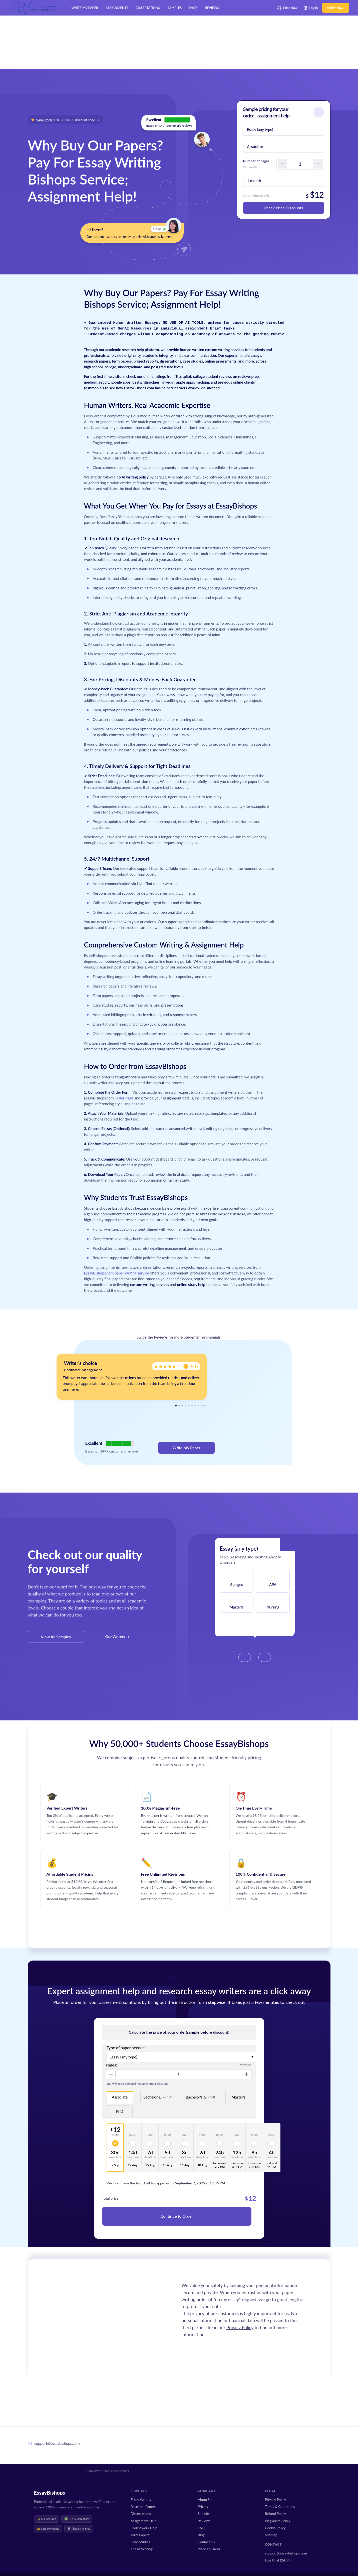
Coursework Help (144, 2528)
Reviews (212, 8)
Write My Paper (85, 8)
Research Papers (143, 2506)
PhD (119, 2111)
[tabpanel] (131, 1376)
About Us (205, 2499)
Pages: (111, 2064)
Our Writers (115, 1636)
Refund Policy (275, 2513)
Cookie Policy (275, 2528)
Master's (238, 2097)
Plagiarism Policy (277, 2521)
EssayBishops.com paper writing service (116, 1273)
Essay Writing (141, 2499)
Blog (201, 2535)
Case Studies (140, 2542)
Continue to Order (176, 2216)
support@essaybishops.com (286, 2553)
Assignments (117, 8)
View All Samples (56, 1636)
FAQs (193, 8)
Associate (120, 2097)
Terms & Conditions (280, 2506)
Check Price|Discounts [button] (283, 207)
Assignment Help (144, 2521)
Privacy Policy (239, 2327)
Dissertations (148, 8)
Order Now (335, 8)
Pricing (203, 2506)
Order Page (124, 1098)
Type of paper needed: (126, 2047)
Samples (174, 8)
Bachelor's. (158, 2097)
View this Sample (255, 1623)
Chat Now (287, 8)
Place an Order (209, 2549)
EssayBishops (49, 2492)
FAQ (201, 2528)
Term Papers (140, 2535)
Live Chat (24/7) (277, 2560)
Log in (311, 8)
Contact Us (206, 2542)
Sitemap (271, 2535)
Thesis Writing (142, 2549)
